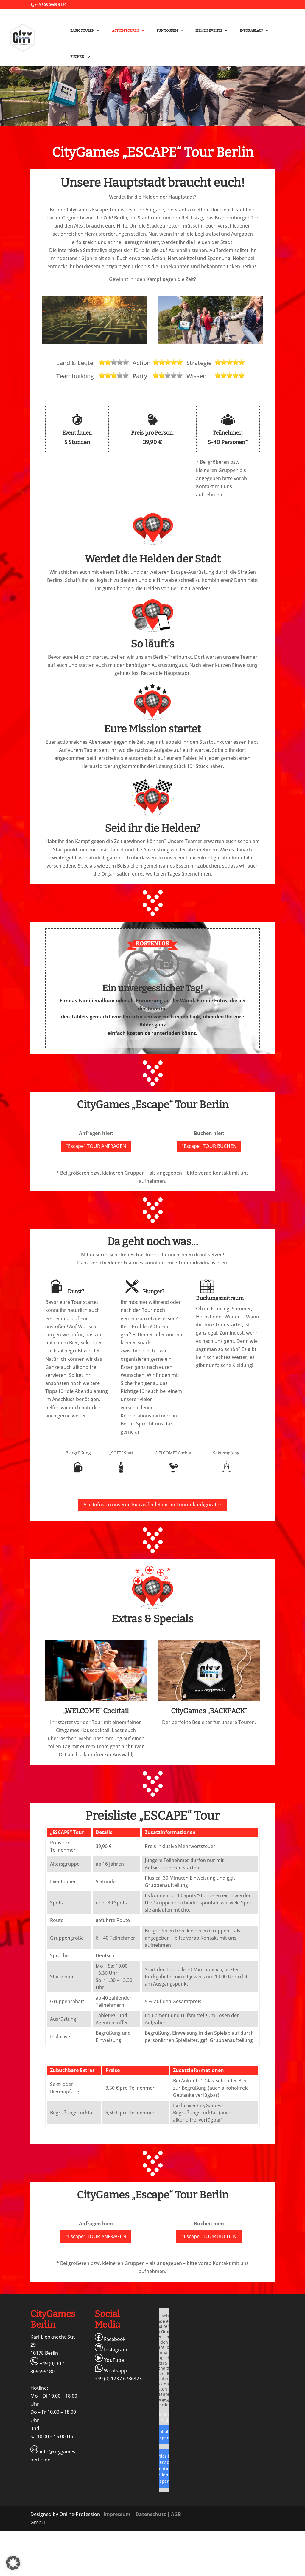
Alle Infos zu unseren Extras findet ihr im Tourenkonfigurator (152, 1504)
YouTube (109, 2360)
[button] (13, 2563)
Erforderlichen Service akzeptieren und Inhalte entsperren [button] (164, 2468)
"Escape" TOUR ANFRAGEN (96, 1146)
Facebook (110, 2339)
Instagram (111, 2349)
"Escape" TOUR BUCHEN (209, 1146)
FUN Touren (167, 31)
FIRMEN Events (208, 31)
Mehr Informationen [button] (164, 2417)
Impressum (117, 2514)
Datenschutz (151, 2514)
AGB (176, 2514)
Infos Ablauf (251, 31)
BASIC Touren (82, 31)
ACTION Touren (125, 31)
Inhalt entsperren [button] (164, 2435)
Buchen (77, 57)
